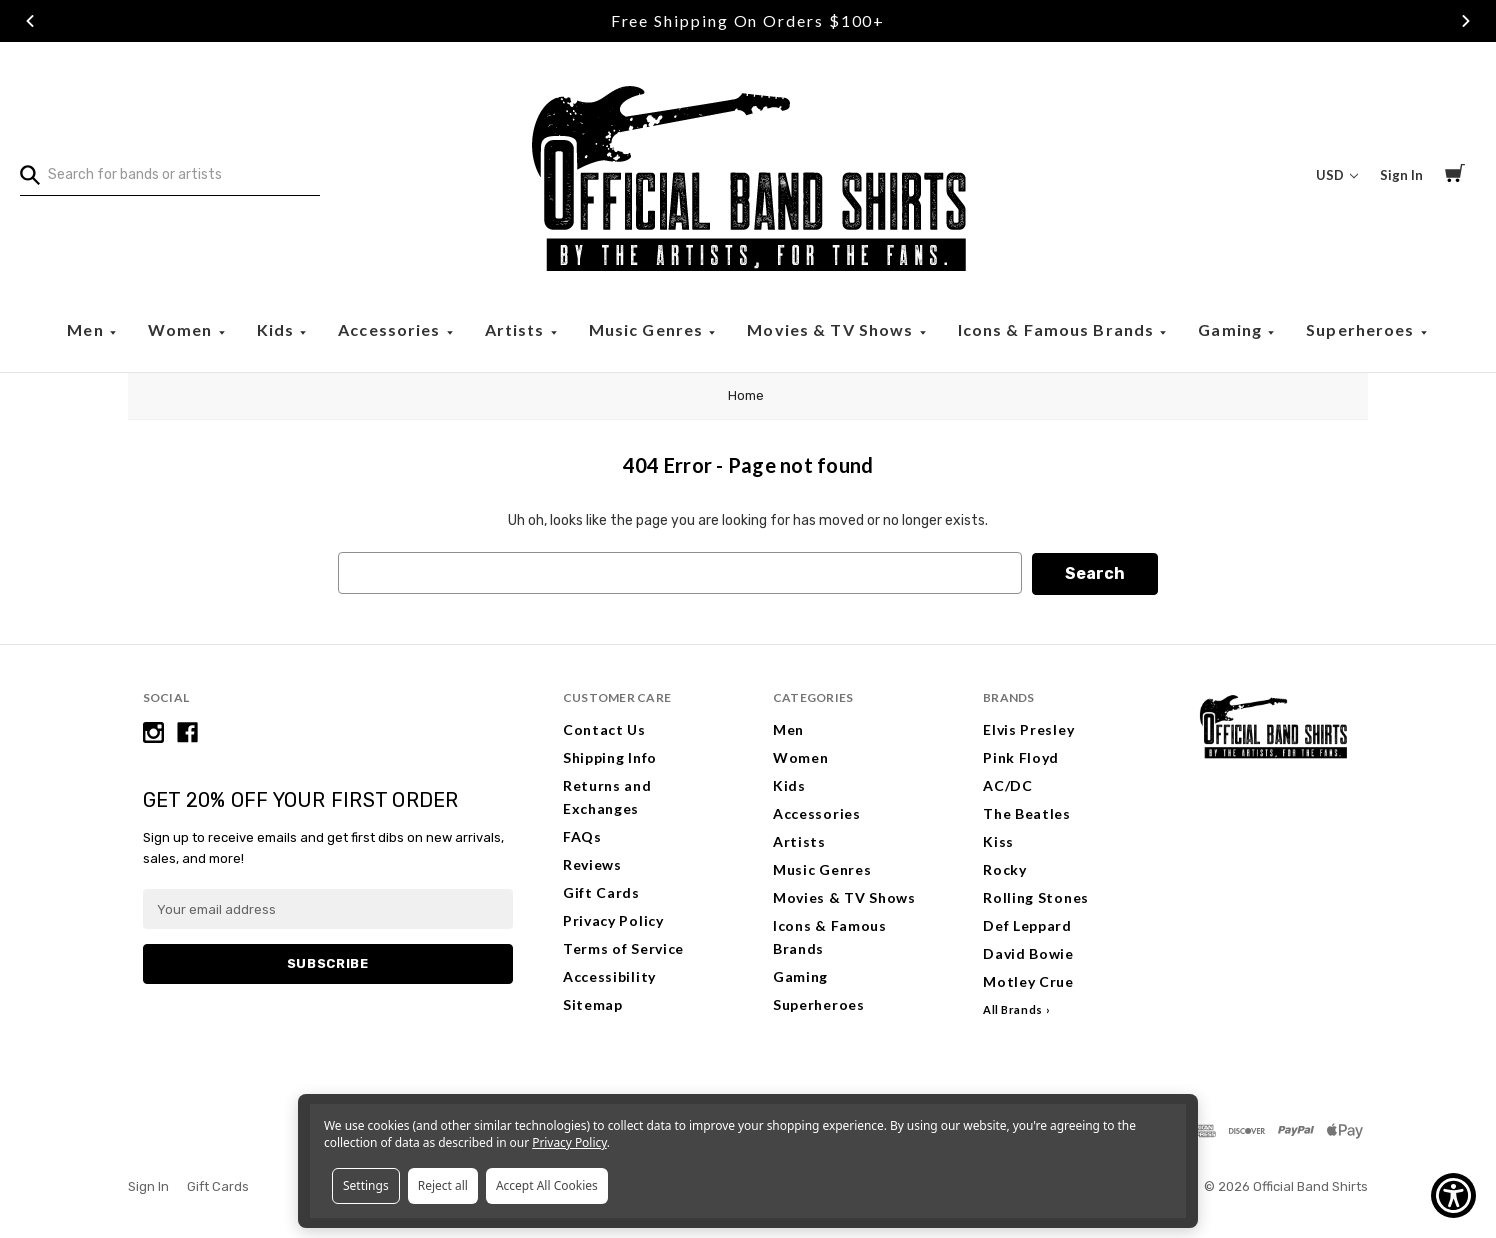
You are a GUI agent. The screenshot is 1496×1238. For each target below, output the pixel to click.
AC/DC (1008, 784)
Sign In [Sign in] (1401, 175)
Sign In (148, 1185)
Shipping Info (610, 756)
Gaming (1232, 329)
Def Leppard (1027, 924)
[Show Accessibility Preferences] (1453, 1195)
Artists (517, 329)
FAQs (582, 835)
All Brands (1013, 1008)
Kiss (998, 840)
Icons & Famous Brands (1058, 329)
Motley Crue (1028, 980)
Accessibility (609, 975)
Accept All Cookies (547, 1185)
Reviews (592, 863)
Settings (366, 1185)
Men (87, 329)
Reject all (443, 1185)
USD (1337, 175)
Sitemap (593, 1003)
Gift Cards (601, 891)
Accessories (391, 329)
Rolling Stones (1036, 896)
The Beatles (1027, 812)
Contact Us (604, 728)
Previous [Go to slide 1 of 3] (30, 21)
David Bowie (1028, 952)
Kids (278, 329)
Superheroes (1362, 329)
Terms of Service (623, 947)
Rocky (1005, 868)
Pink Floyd (1021, 756)
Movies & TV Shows (832, 329)
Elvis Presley (1028, 728)
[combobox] (170, 175)
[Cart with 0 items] (1455, 176)
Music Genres (648, 329)
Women (182, 329)
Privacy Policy (613, 919)
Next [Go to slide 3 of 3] (1466, 21)
